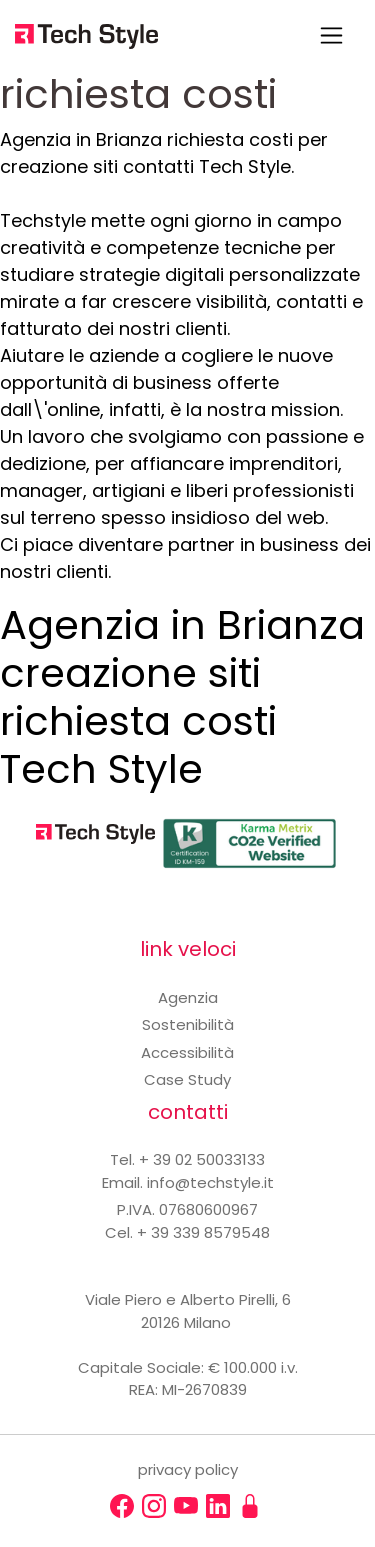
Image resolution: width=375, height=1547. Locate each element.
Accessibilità (187, 1052)
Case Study (187, 1079)
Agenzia (188, 997)
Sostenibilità (188, 1024)
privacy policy (188, 1469)
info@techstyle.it (210, 1182)
